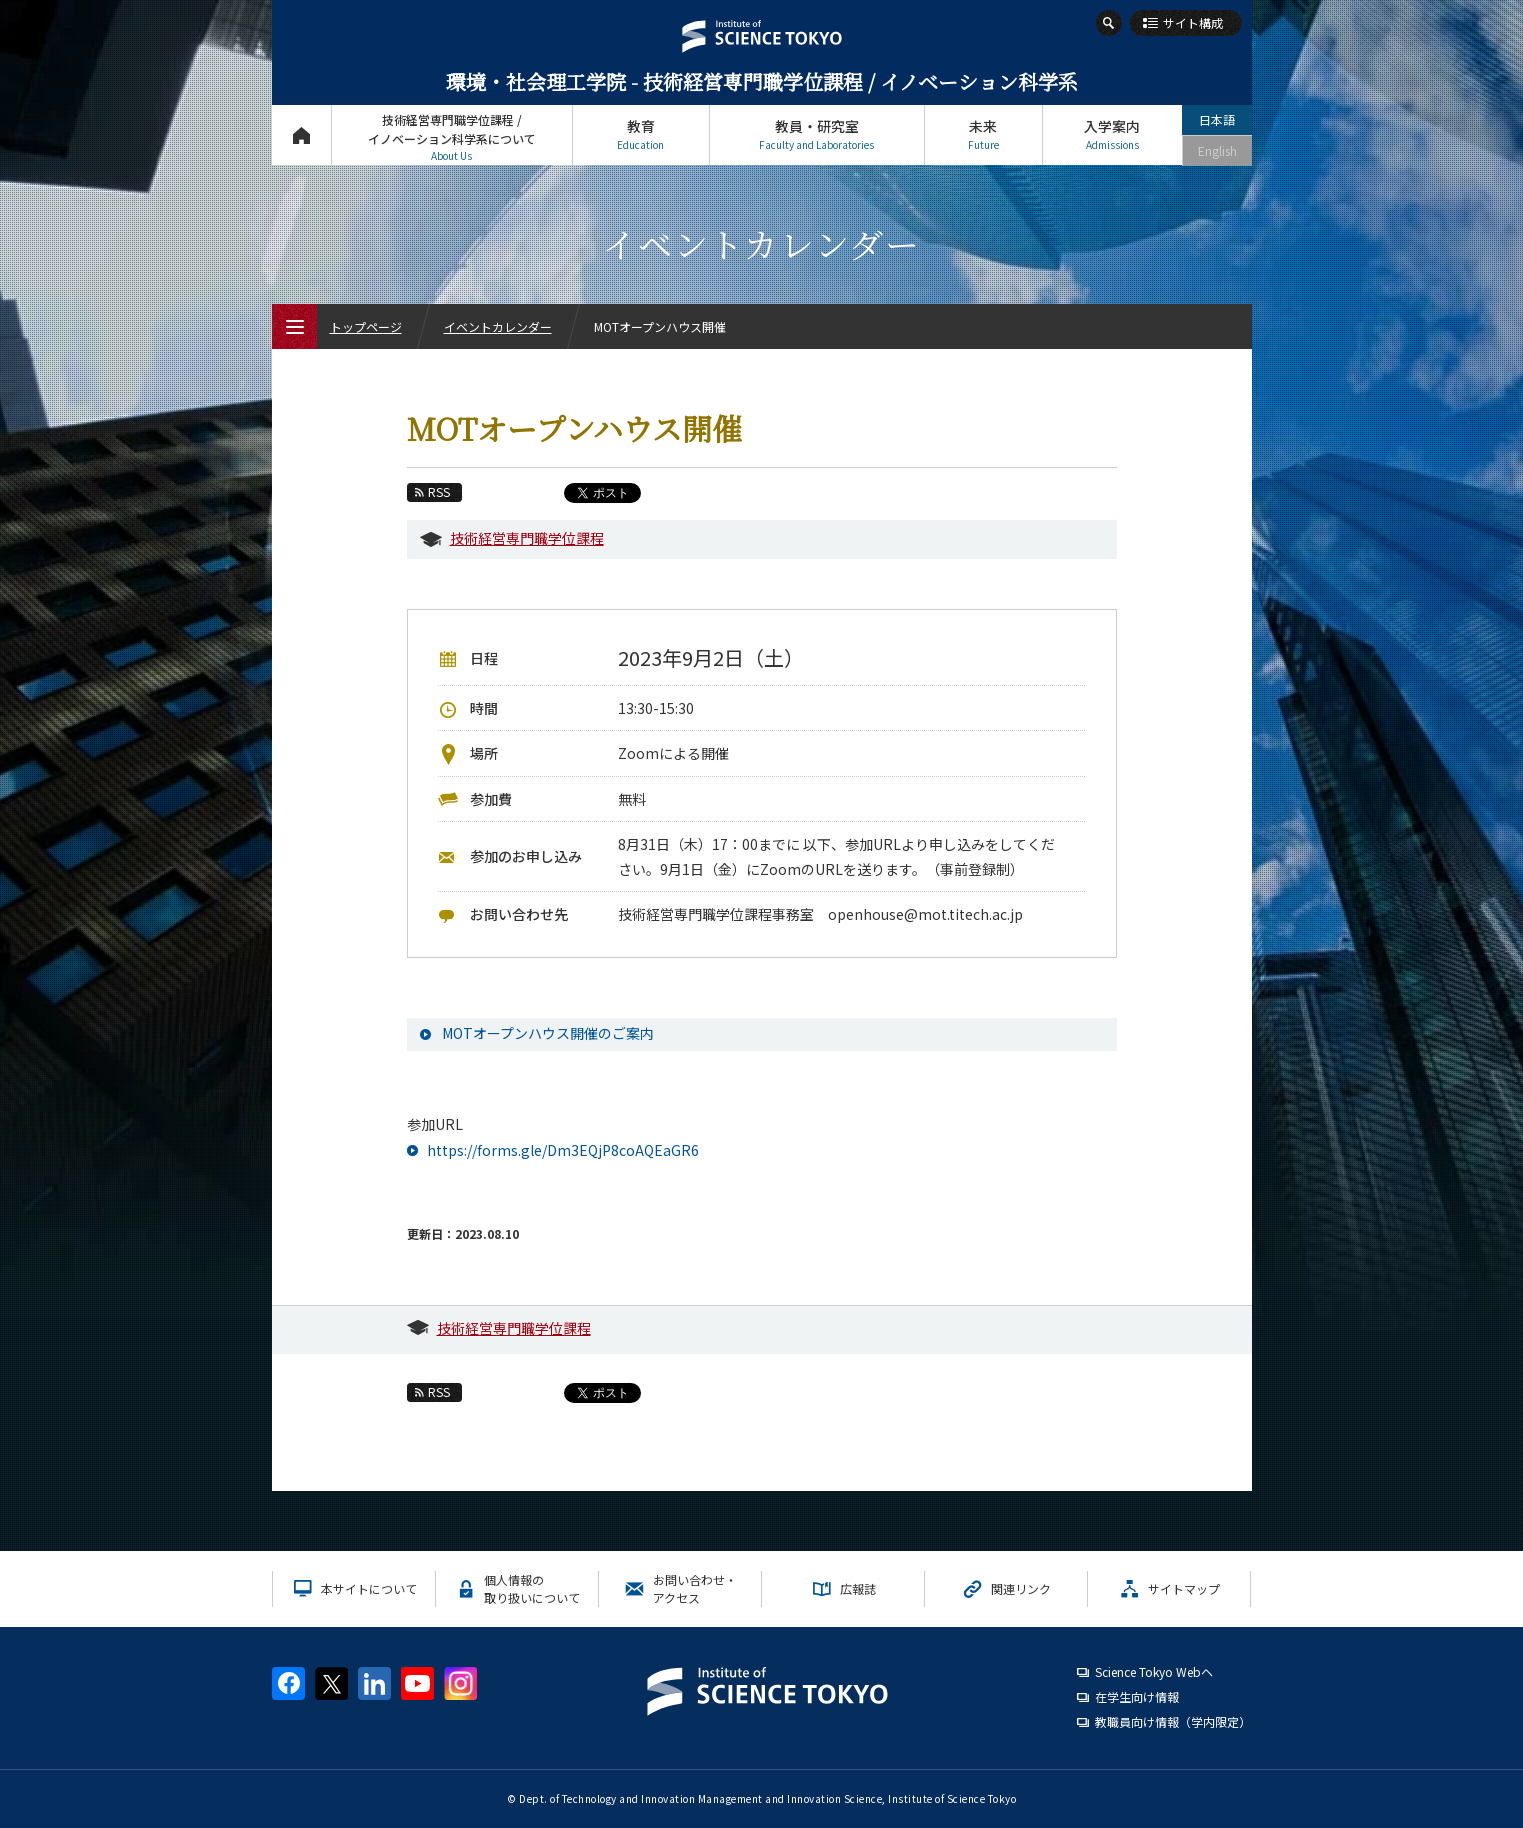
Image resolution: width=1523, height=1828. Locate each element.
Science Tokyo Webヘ (1154, 1671)
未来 (983, 134)
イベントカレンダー (498, 326)
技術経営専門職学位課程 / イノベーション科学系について (452, 137)
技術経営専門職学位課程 (527, 538)
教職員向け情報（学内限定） (1173, 1721)
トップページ (301, 134)
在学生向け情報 (1137, 1696)
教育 (641, 134)
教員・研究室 (817, 134)
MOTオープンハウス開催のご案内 (548, 1033)
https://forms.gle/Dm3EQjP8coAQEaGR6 (563, 1150)
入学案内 (1112, 134)
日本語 (1217, 119)
